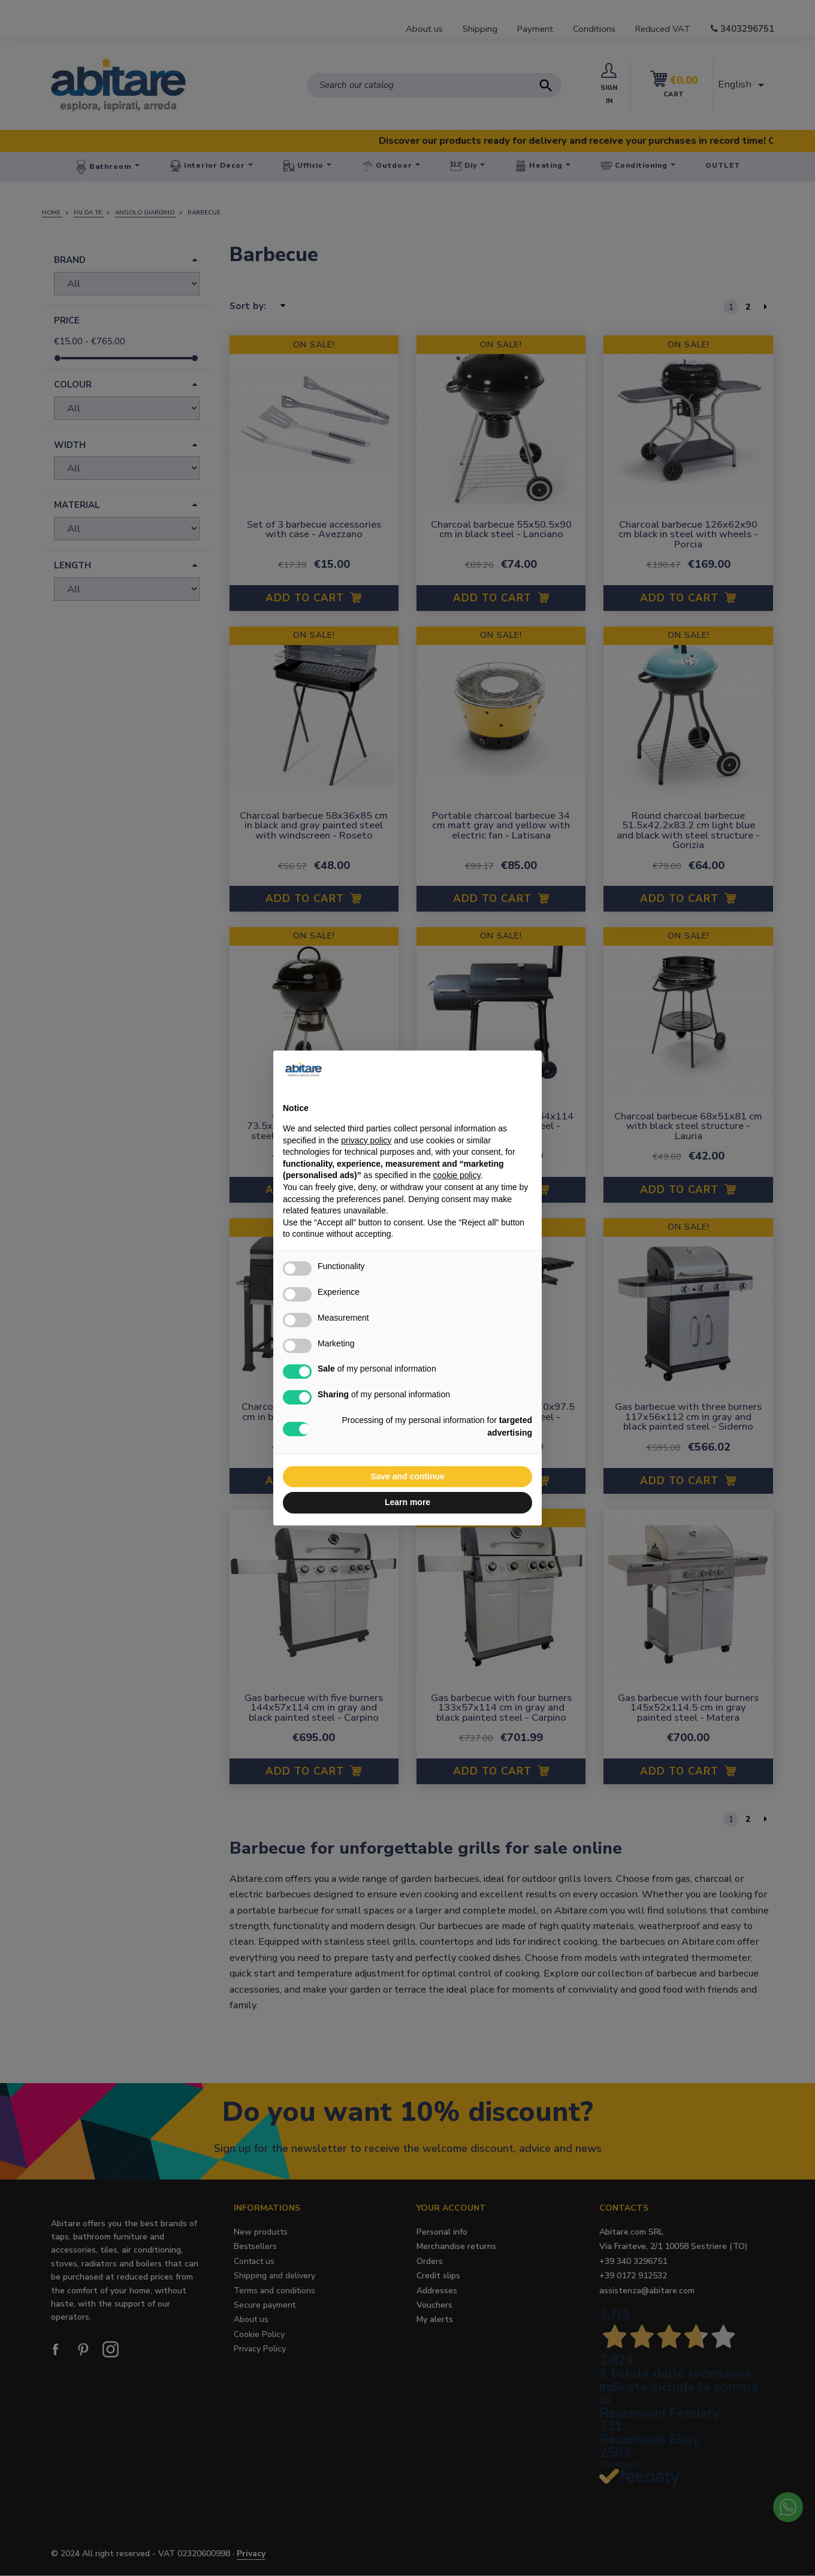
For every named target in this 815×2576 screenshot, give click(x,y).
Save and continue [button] (407, 1476)
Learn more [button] (407, 1502)
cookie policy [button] (457, 1175)
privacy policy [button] (366, 1140)
